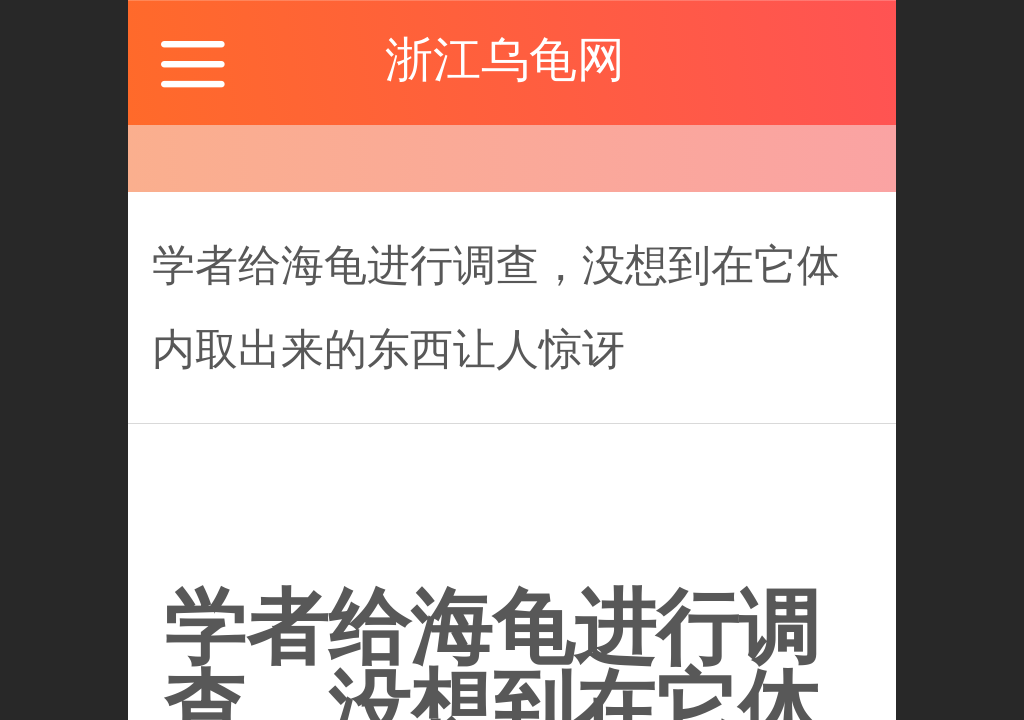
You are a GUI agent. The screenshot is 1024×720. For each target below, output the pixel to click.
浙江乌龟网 (511, 59)
